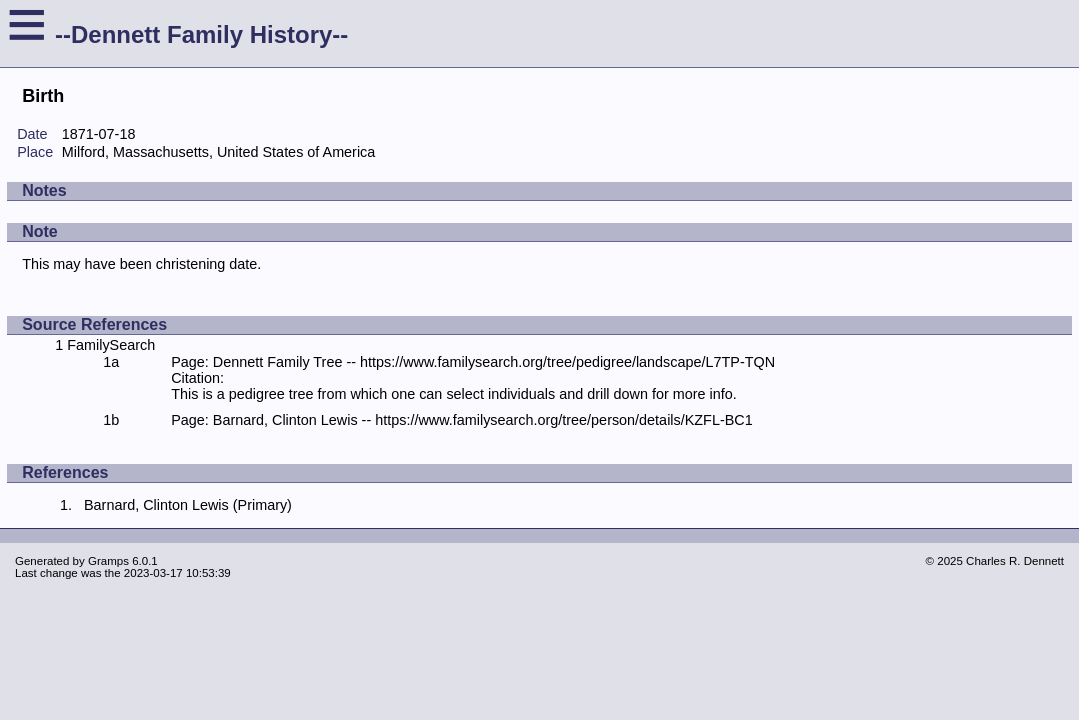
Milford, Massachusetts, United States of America (219, 152)
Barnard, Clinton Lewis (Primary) (188, 505)
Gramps (108, 561)
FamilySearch (111, 345)
